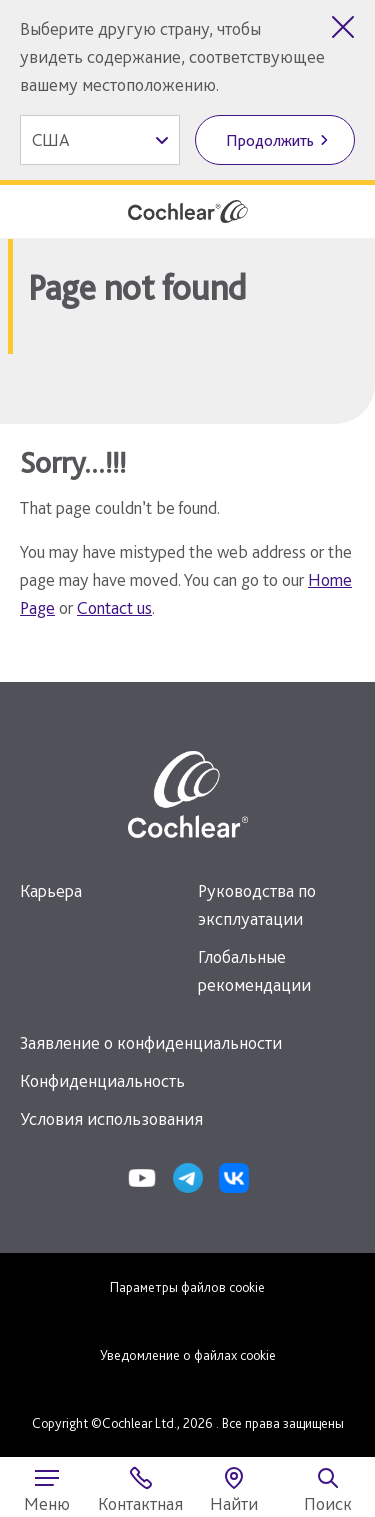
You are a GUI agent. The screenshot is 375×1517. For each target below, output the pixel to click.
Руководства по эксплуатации (257, 904)
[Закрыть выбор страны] (343, 27)
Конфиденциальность (102, 1080)
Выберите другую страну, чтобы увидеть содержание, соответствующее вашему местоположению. (172, 56)
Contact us (114, 607)
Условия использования (111, 1118)
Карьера (51, 890)
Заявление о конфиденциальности (151, 1042)
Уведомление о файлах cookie (188, 1355)
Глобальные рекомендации (254, 970)
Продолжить (270, 140)
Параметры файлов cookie (187, 1287)
